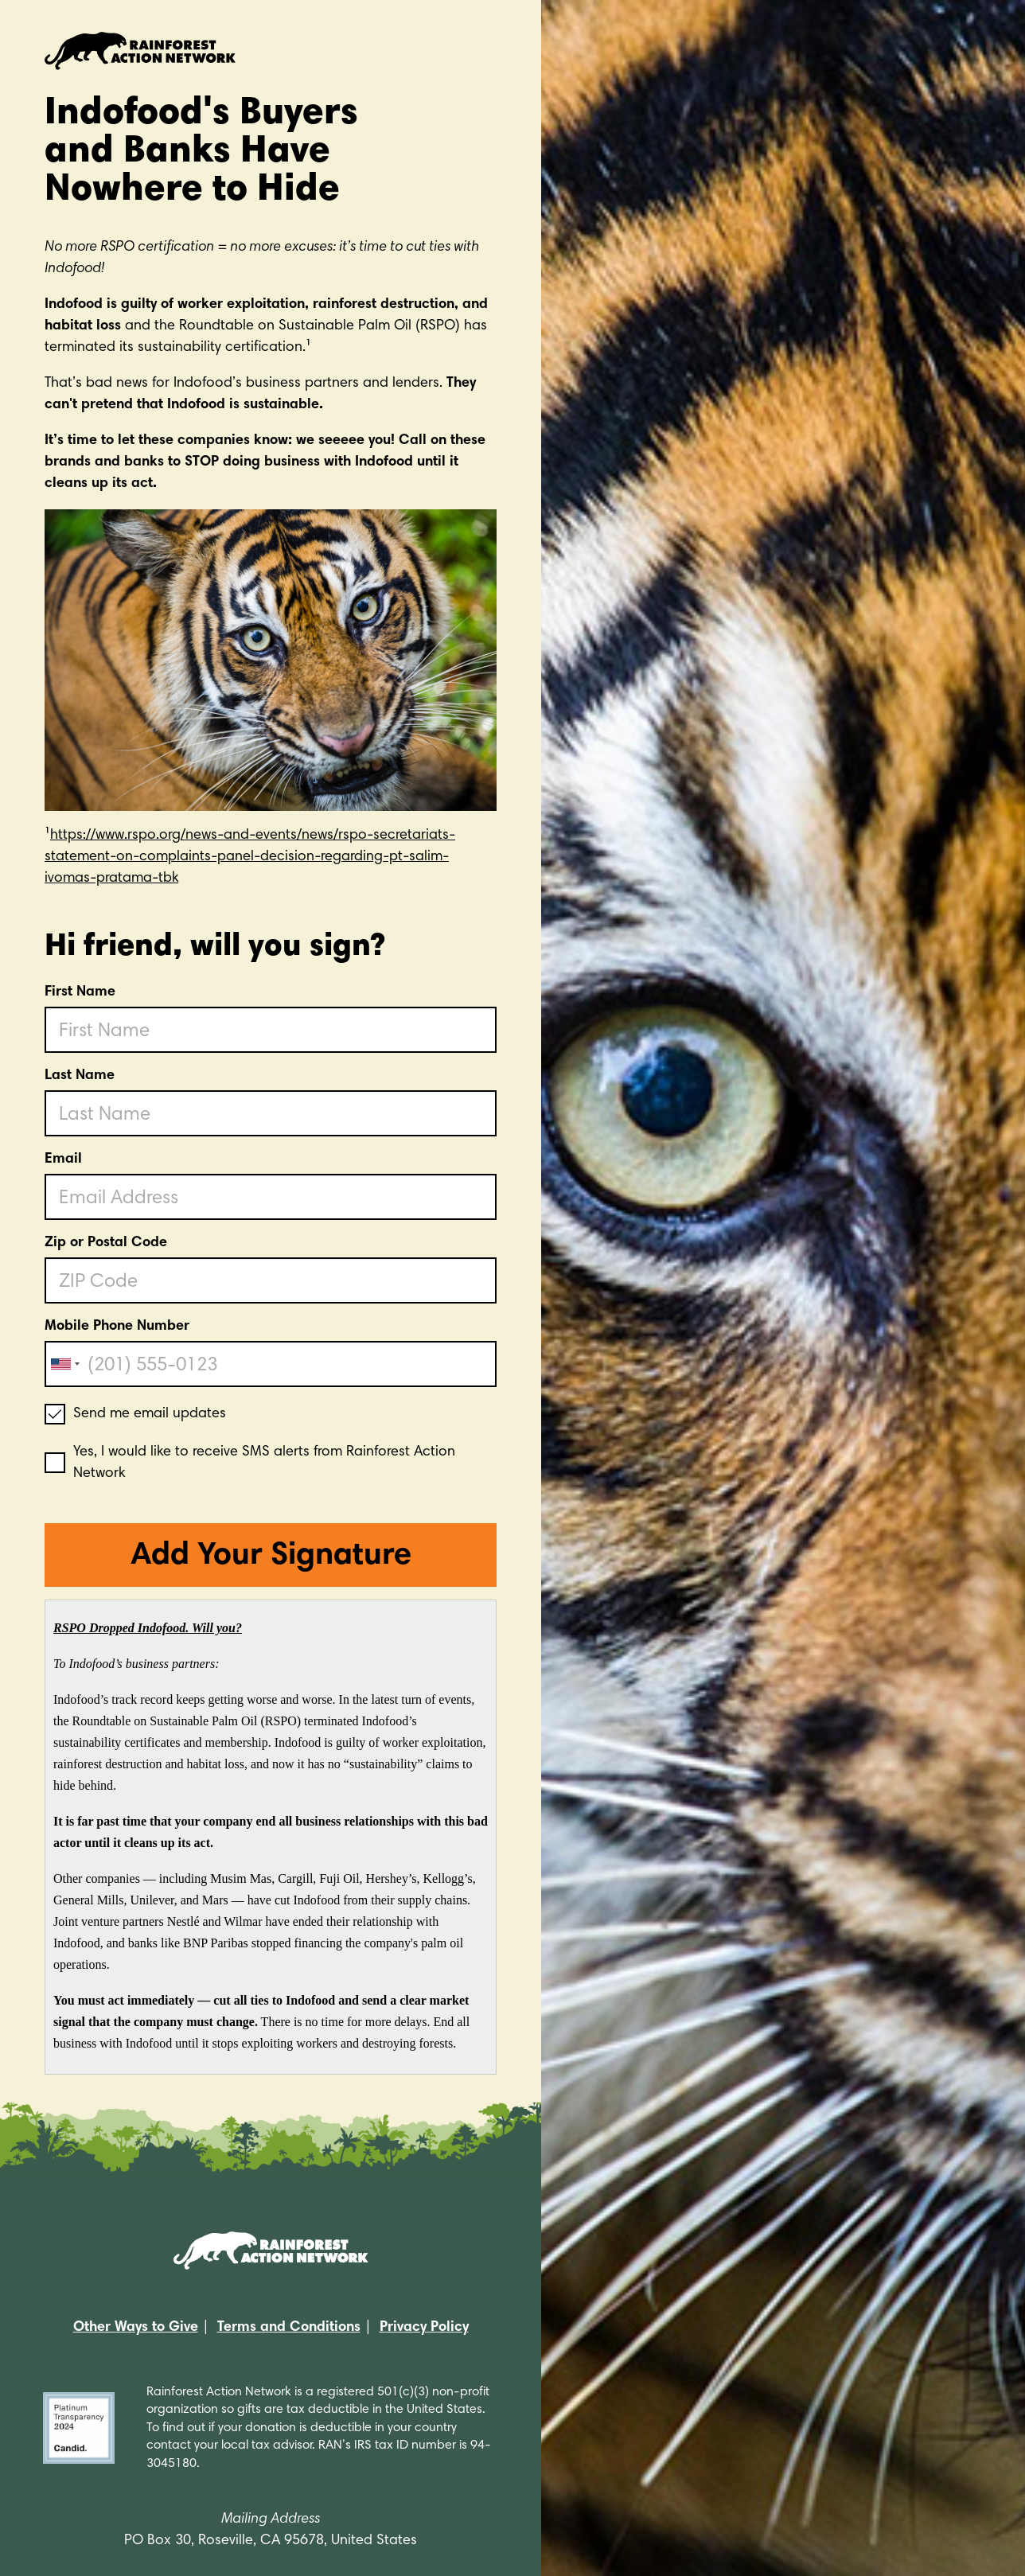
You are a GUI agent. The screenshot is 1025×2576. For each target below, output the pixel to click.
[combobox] (64, 1364)
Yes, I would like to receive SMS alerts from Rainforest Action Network (264, 1463)
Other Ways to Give (135, 2328)
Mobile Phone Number (117, 1326)
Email (63, 1159)
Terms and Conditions (289, 2328)
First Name (80, 992)
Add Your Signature (271, 1556)
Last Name (80, 1076)
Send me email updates (149, 1414)
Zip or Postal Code (106, 1243)
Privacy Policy (424, 2328)
